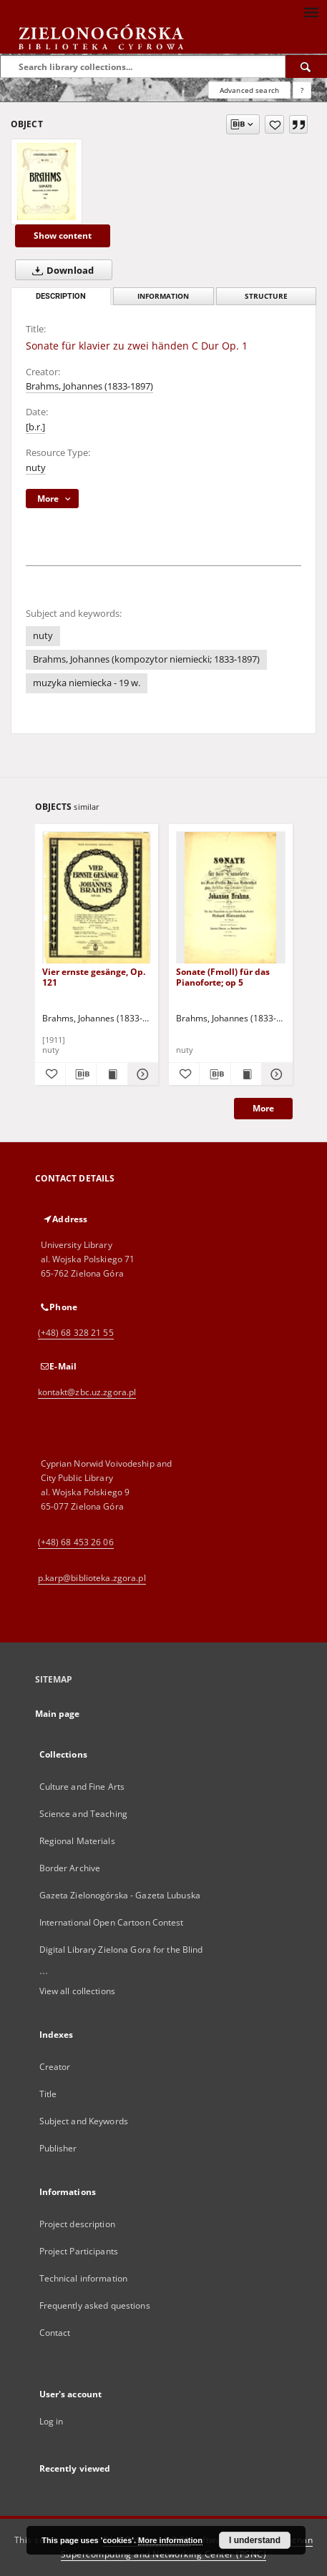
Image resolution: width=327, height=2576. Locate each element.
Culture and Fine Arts (82, 1786)
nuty (36, 468)
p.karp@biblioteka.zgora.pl (92, 1578)
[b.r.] (35, 427)
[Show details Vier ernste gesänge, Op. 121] (141, 1074)
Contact (55, 2333)
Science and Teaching (83, 1814)
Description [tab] (61, 296)
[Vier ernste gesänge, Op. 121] (97, 898)
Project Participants (78, 2251)
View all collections (77, 1991)
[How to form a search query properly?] (302, 90)
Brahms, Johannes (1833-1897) (89, 386)
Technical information (83, 2278)
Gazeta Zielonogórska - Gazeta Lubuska (119, 1895)
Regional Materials (77, 1841)
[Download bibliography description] (81, 1074)
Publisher (58, 2148)
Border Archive (70, 1868)
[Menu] (310, 11)
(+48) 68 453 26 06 (76, 1542)
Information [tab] (163, 296)
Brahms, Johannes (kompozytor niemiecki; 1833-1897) (146, 659)
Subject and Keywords (83, 2121)
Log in (51, 2421)
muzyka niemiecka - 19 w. (86, 683)
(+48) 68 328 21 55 (76, 1333)
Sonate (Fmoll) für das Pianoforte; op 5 (223, 977)
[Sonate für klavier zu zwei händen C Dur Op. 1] (46, 181)
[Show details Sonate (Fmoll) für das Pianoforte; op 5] (275, 1074)
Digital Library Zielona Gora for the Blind (121, 1949)
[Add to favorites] (274, 124)
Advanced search (249, 90)
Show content (63, 235)
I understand (254, 2540)
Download (60, 270)
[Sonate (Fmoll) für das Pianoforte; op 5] (231, 898)
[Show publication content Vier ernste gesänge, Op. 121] (112, 1074)
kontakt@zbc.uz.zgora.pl (87, 1392)
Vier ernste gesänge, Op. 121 (93, 977)
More (263, 1108)
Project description (77, 2224)
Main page (57, 1714)
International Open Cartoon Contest (111, 1922)
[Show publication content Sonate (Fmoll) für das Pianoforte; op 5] (246, 1074)
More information (170, 2540)
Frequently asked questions (94, 2305)
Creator (55, 2067)
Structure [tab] (266, 296)
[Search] (306, 66)
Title (48, 2094)
